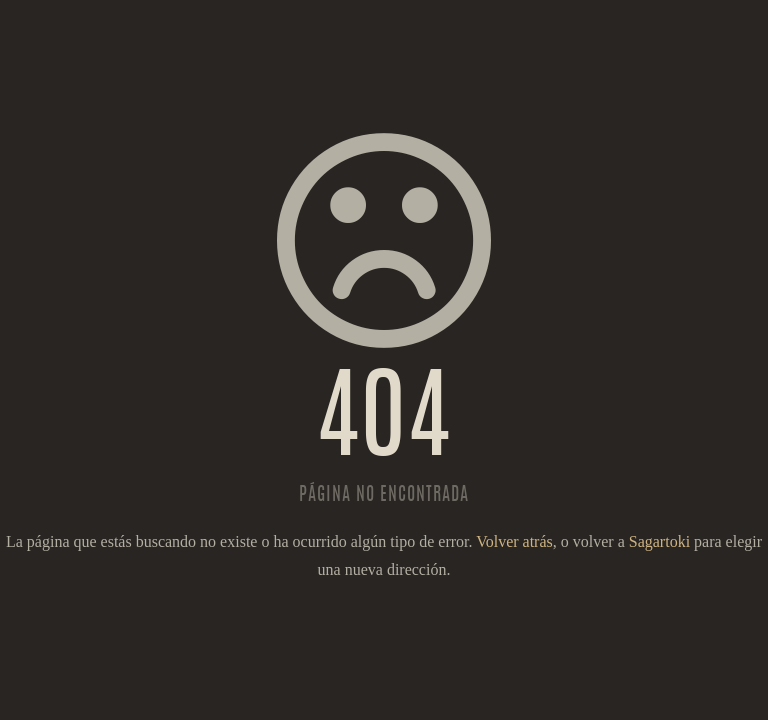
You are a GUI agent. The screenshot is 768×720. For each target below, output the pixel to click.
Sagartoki (659, 541)
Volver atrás (514, 541)
